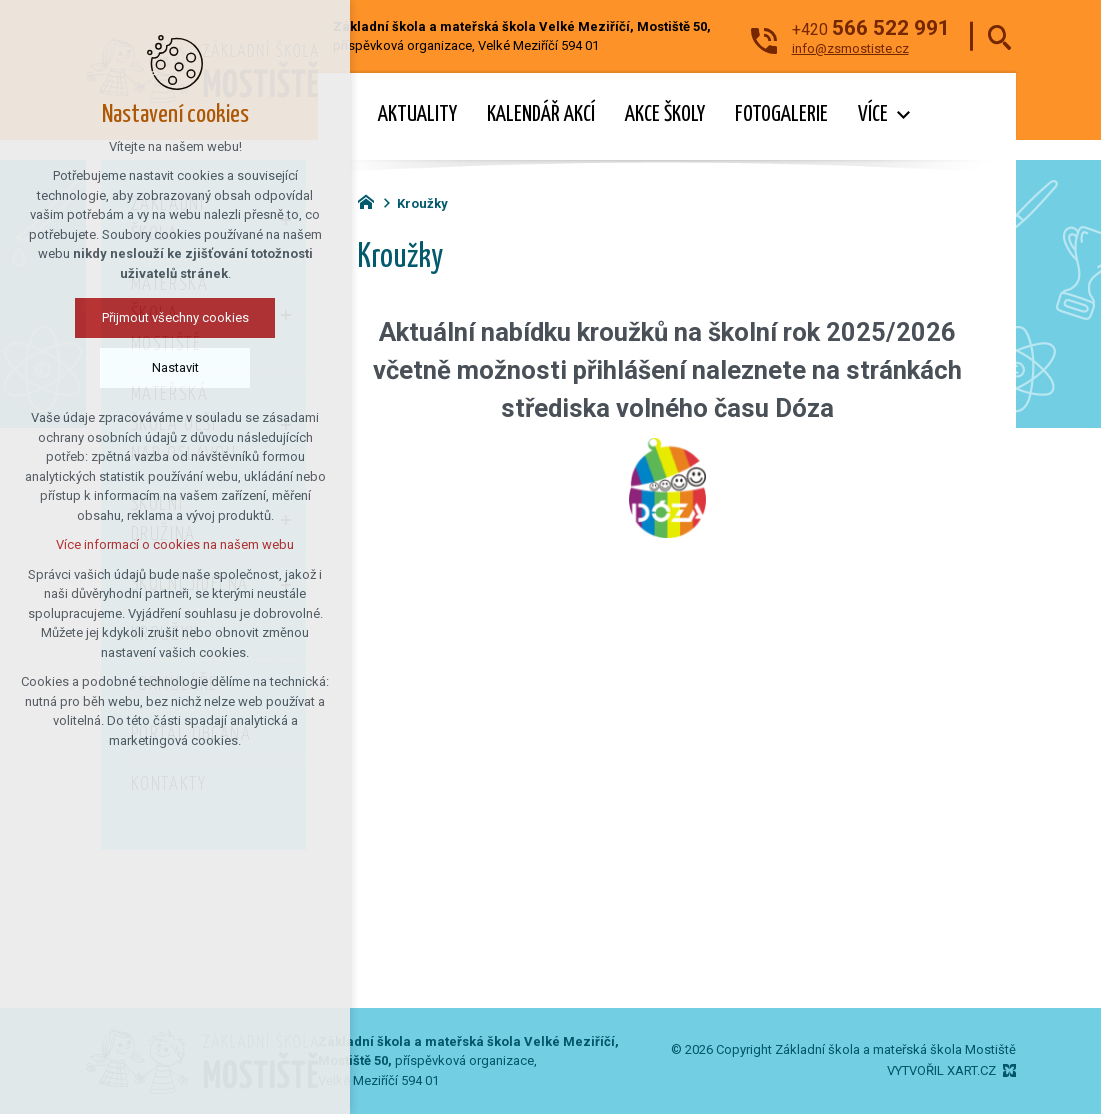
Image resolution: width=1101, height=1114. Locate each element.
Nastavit (175, 367)
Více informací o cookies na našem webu (175, 544)
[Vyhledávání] (999, 36)
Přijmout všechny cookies (175, 317)
